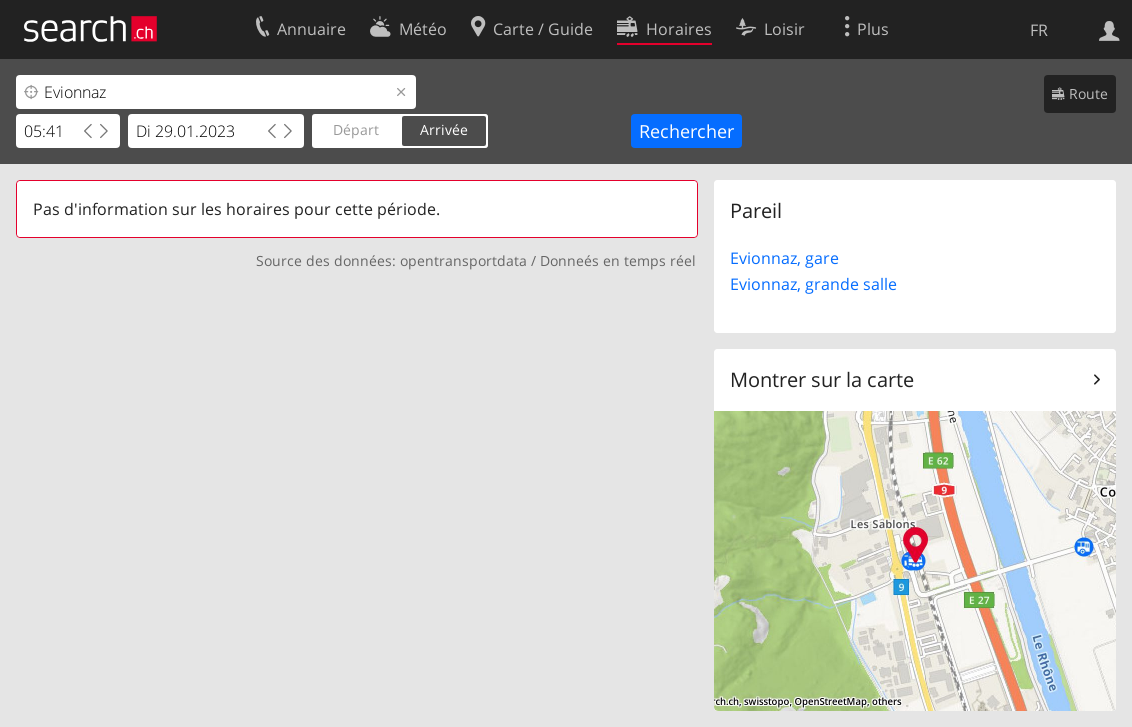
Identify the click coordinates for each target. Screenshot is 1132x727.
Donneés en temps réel (618, 260)
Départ (356, 129)
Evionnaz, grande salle (813, 284)
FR (1039, 30)
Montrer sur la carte (822, 379)
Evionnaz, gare (784, 258)
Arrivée (444, 129)
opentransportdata (463, 260)
